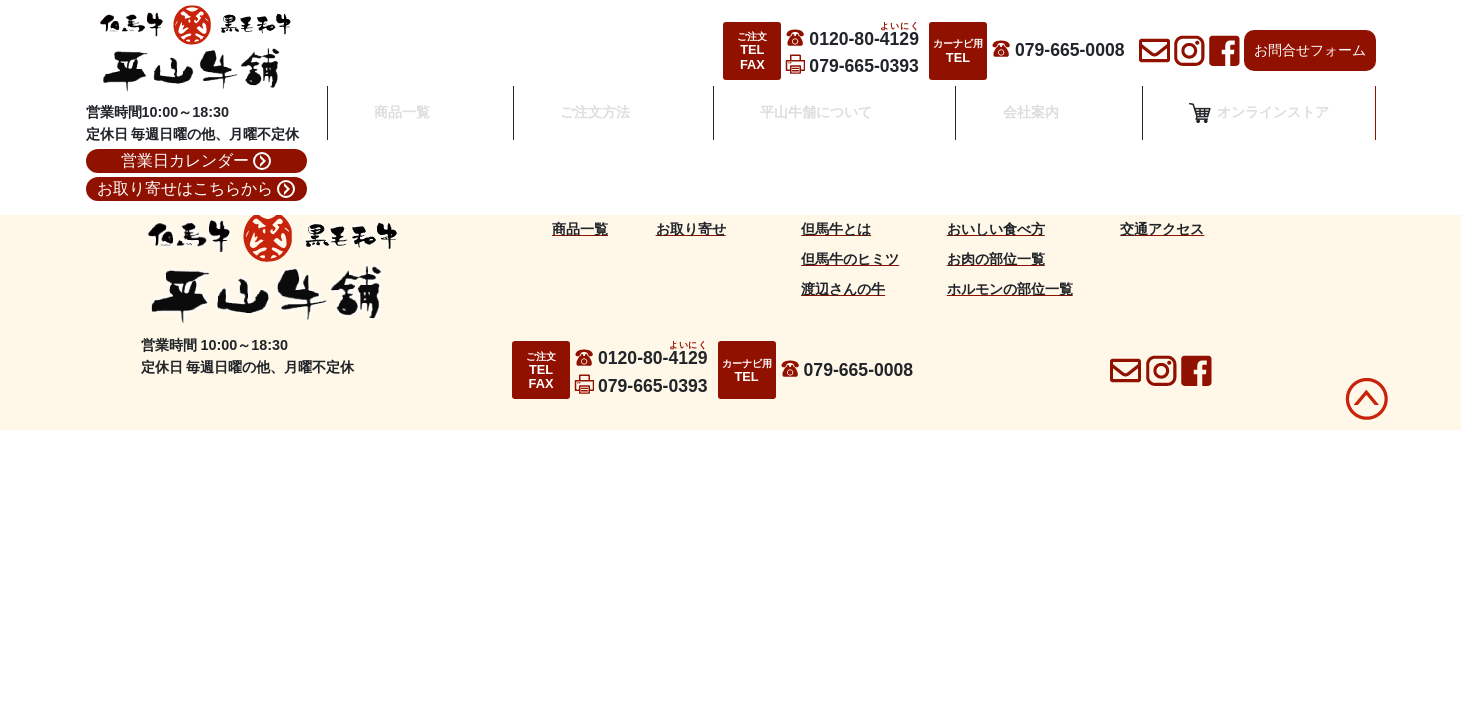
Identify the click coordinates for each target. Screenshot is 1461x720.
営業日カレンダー (196, 161)
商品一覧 (417, 126)
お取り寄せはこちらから (196, 189)
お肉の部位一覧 (996, 259)
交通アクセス (1162, 229)
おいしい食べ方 (996, 229)
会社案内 (1024, 126)
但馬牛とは (836, 229)
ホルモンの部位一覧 (1010, 289)
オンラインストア (1259, 126)
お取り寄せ (691, 229)
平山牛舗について (817, 126)
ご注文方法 (603, 126)
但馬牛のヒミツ (850, 259)
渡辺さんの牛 (843, 289)
